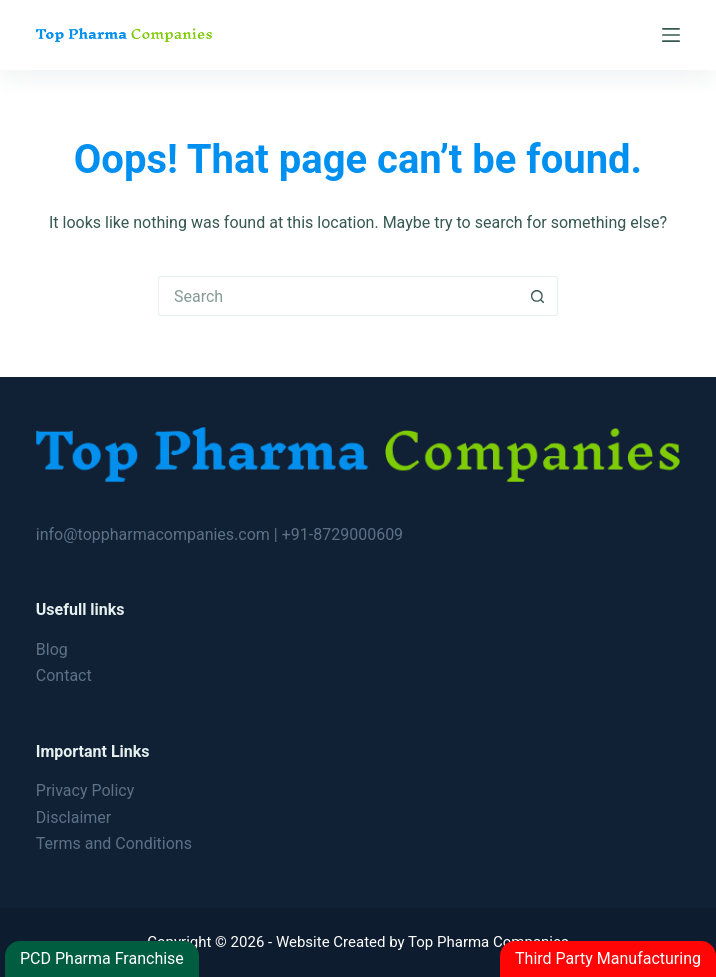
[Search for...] (338, 296)
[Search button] (538, 296)
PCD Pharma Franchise (102, 958)
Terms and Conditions (114, 843)
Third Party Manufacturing (608, 958)
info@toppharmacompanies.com (155, 534)
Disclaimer (73, 817)
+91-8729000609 (342, 534)
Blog (52, 649)
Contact (64, 675)
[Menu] (671, 35)
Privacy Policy (85, 790)
